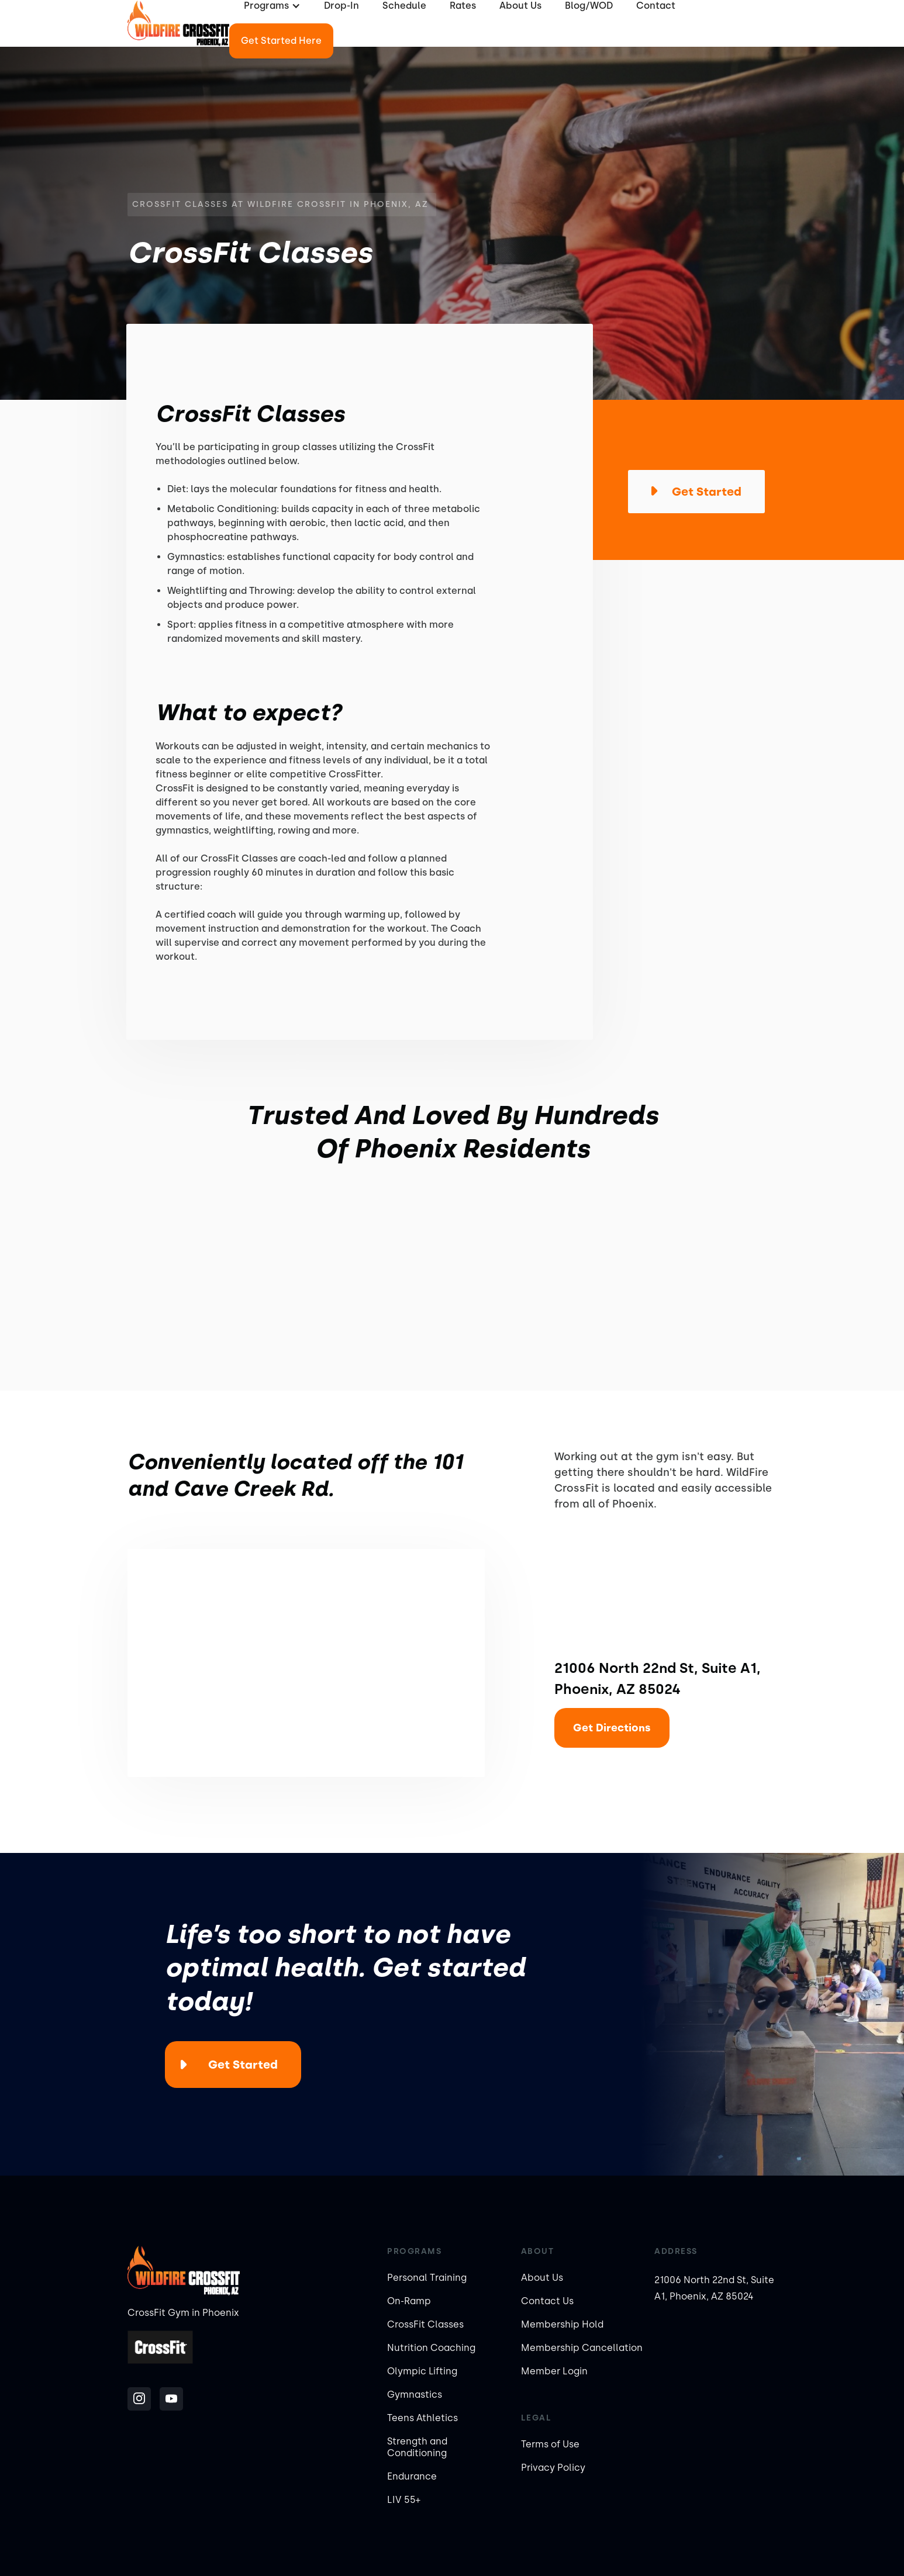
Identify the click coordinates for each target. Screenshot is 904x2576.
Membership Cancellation (582, 2347)
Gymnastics (414, 2394)
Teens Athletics (422, 2417)
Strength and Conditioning (417, 2447)
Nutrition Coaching (431, 2347)
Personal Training (427, 2277)
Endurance (412, 2476)
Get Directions (612, 1727)
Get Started (243, 2065)
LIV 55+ (403, 2499)
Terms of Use (550, 2444)
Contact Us (547, 2301)
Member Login (554, 2371)
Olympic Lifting (422, 2371)
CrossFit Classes (425, 2324)
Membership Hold (562, 2324)
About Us (542, 2277)
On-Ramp (409, 2301)
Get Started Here (281, 40)
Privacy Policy (553, 2467)
